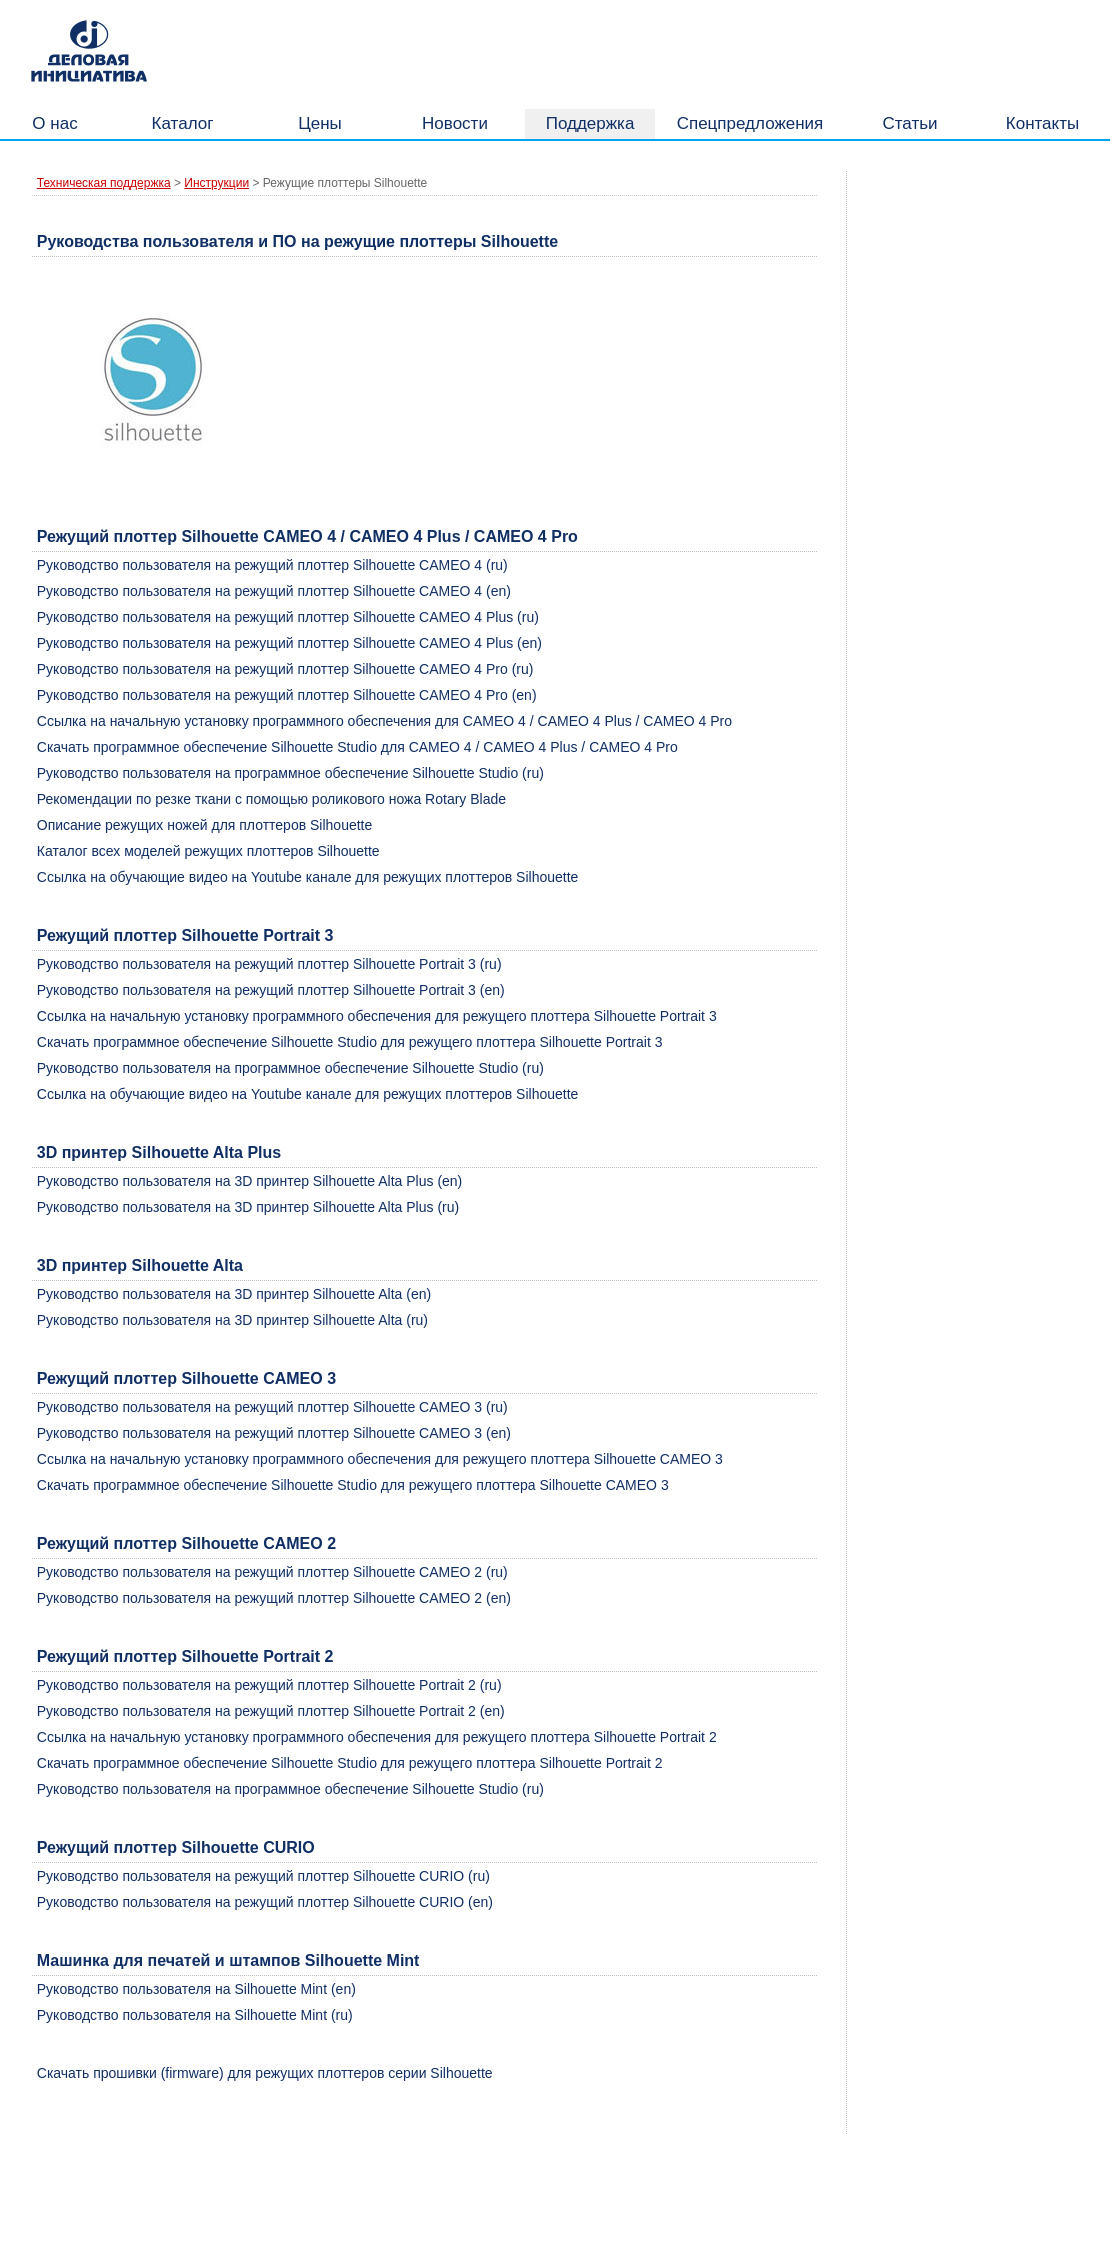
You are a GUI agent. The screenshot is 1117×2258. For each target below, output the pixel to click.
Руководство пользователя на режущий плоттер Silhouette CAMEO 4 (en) (274, 591)
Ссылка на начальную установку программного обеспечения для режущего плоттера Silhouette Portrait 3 (377, 1016)
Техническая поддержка (104, 183)
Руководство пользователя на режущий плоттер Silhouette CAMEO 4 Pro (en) (287, 695)
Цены (320, 123)
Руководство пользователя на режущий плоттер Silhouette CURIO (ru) (263, 1876)
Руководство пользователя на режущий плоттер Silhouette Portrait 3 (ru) (269, 964)
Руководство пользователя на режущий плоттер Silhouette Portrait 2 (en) (271, 1711)
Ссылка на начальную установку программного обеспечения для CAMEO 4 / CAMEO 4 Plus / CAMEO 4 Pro (384, 721)
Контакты (1042, 123)
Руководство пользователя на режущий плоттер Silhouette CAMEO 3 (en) (274, 1433)
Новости (455, 123)
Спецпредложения (750, 123)
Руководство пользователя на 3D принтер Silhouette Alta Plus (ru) (248, 1207)
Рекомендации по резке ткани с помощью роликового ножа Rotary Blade (271, 799)
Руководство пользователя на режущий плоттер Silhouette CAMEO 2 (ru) (272, 1572)
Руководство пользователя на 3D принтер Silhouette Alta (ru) (232, 1320)
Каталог (183, 123)
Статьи (909, 123)
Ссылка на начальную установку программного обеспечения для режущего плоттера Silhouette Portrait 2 (377, 1737)
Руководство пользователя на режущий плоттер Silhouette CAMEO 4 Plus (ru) (288, 617)
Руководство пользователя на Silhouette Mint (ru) (195, 2015)
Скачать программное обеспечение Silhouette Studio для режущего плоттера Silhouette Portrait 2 (350, 1763)
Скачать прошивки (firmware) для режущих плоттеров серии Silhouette (265, 2073)
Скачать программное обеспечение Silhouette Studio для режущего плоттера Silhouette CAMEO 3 (353, 1485)
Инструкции (216, 183)
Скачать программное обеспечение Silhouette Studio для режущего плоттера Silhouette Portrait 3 (350, 1042)
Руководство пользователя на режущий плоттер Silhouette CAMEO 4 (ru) (272, 565)
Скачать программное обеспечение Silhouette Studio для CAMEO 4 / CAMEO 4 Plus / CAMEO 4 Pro (357, 747)
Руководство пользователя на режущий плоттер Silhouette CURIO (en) (265, 1902)
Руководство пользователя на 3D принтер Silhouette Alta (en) (234, 1294)
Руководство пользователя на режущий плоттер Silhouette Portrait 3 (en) (271, 990)
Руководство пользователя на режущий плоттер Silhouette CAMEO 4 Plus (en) (289, 643)
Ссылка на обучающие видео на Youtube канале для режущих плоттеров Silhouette (308, 877)
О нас (54, 123)
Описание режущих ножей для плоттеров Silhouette (205, 825)
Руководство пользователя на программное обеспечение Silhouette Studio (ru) (290, 773)
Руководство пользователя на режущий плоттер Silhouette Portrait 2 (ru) (269, 1685)
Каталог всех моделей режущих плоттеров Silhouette (208, 851)
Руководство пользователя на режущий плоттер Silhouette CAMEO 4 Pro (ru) (285, 669)
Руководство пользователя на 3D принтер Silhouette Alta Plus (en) (250, 1181)
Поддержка (590, 123)
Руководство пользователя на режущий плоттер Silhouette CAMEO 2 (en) (274, 1598)
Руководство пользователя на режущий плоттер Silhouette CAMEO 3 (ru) (272, 1407)
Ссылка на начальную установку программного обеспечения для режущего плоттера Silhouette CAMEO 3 (380, 1459)
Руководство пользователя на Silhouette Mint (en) (196, 1989)
